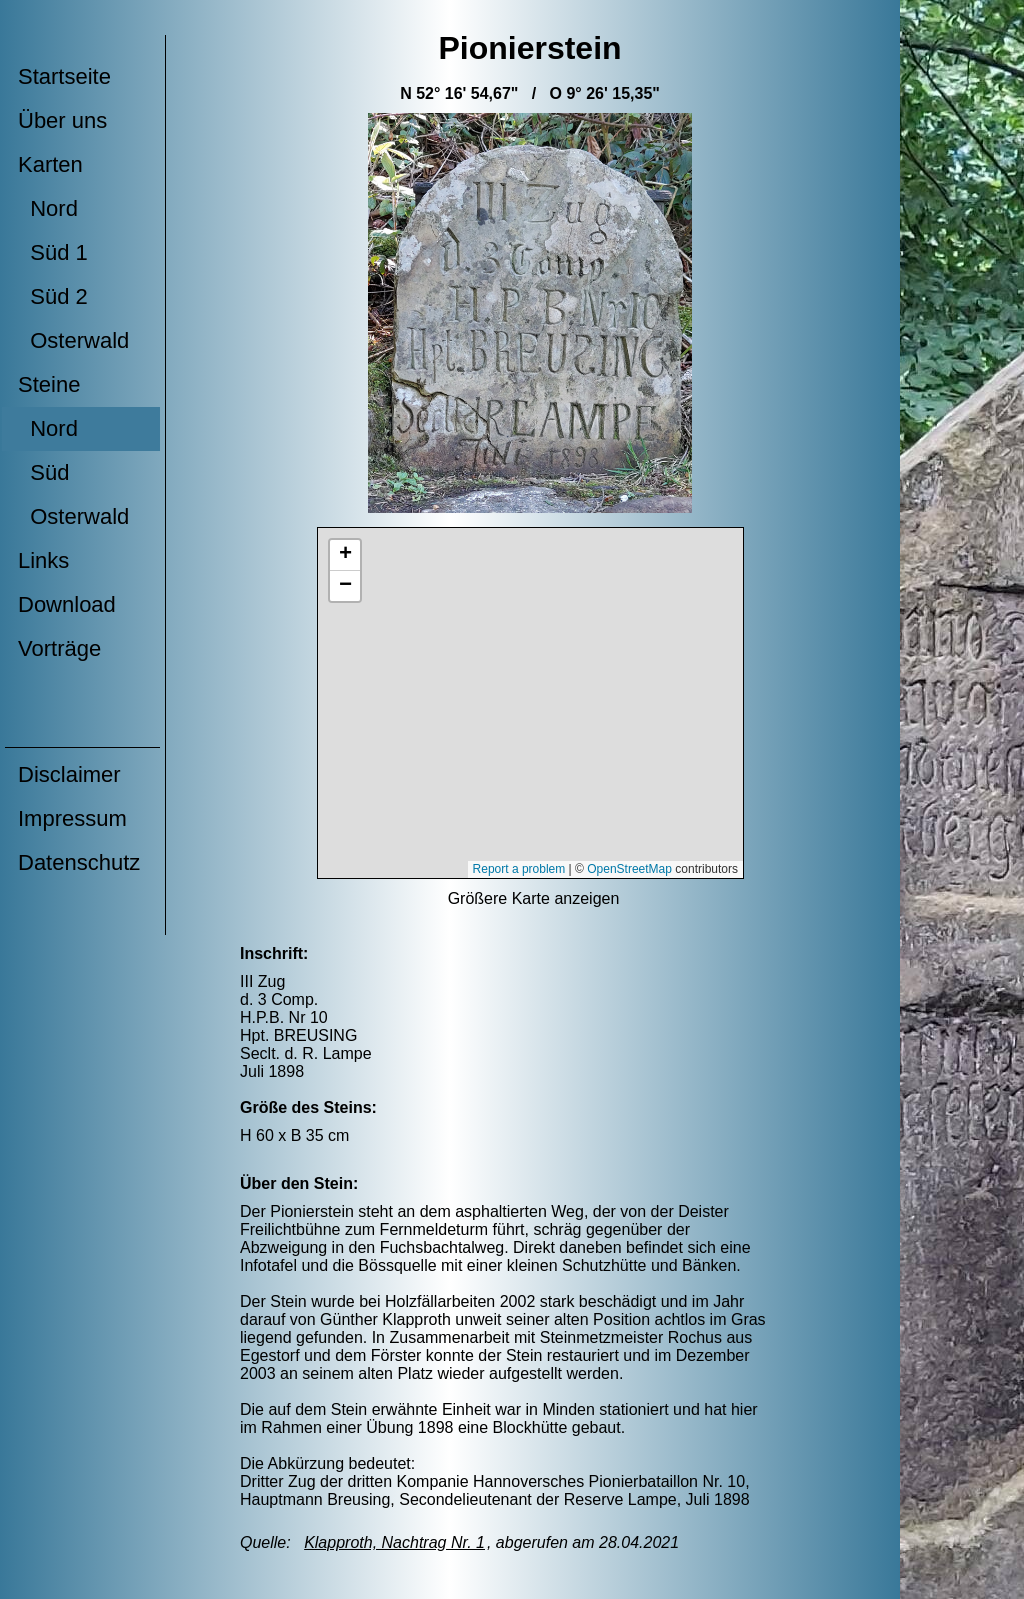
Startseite (64, 76)
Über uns (62, 120)
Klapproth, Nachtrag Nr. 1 (394, 1542)
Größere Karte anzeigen (534, 898)
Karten (50, 164)
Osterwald (73, 340)
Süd (43, 472)
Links (43, 560)
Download (67, 604)
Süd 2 (53, 296)
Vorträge (59, 648)
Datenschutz (79, 862)
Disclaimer (69, 774)
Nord (48, 208)
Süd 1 (53, 252)
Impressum (72, 818)
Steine (49, 384)
